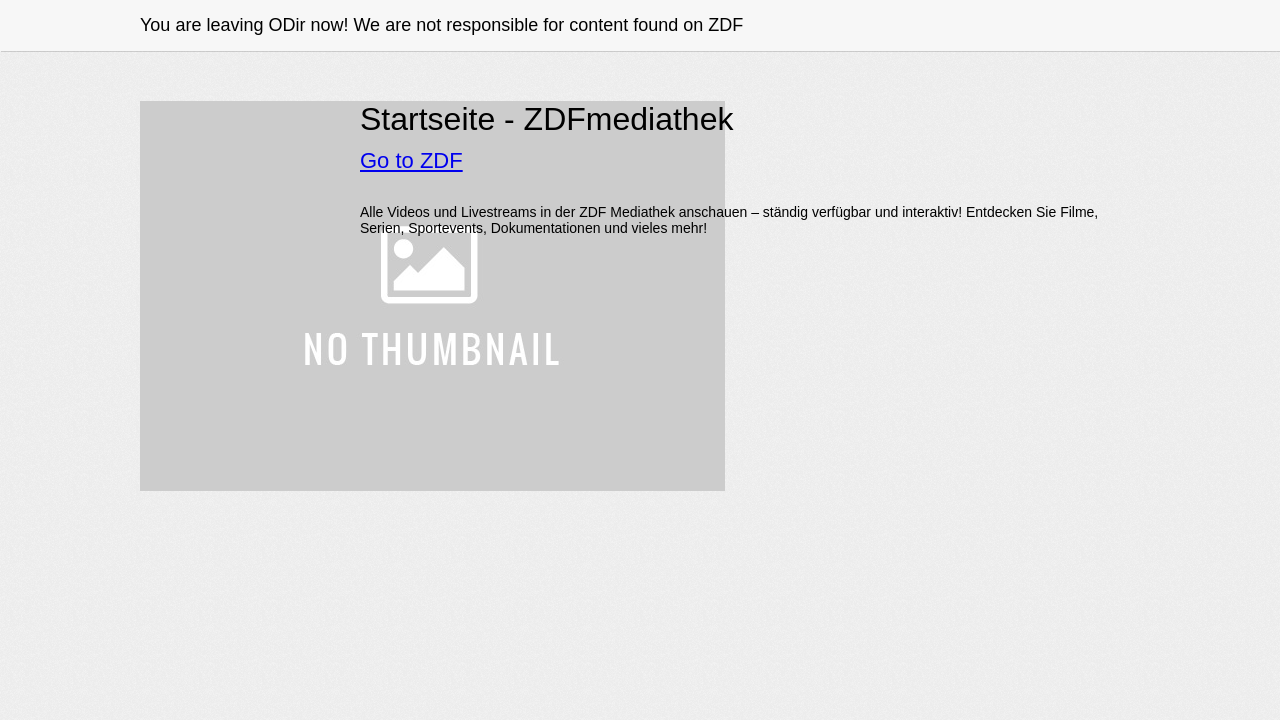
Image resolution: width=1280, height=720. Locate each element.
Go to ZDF (411, 160)
